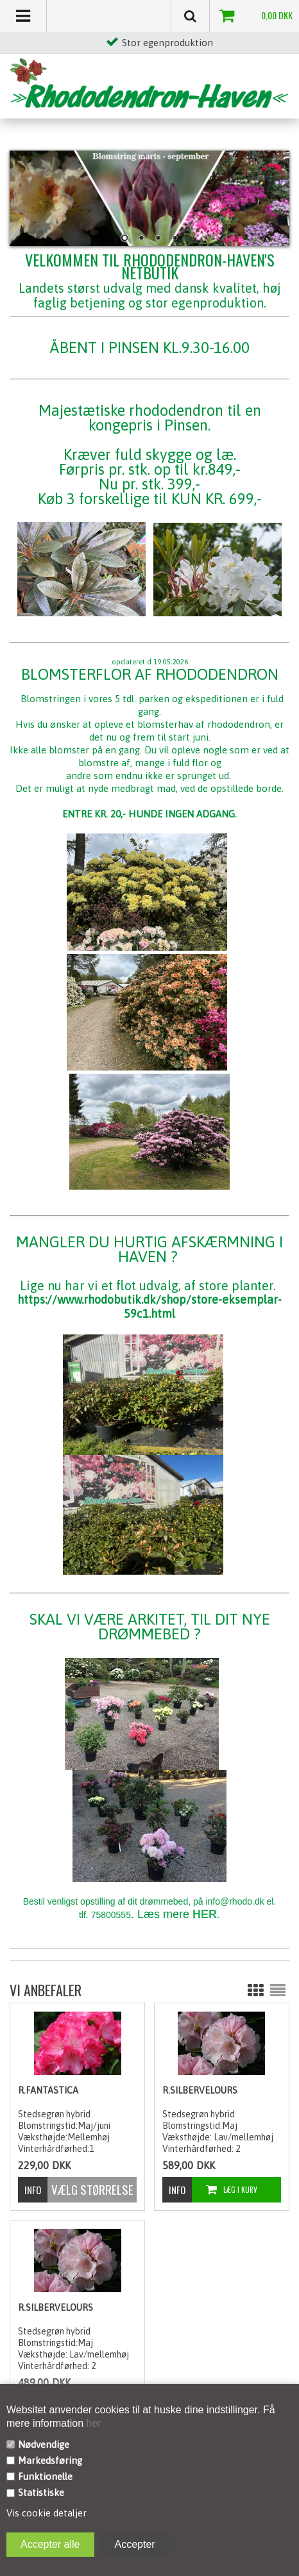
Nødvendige (43, 2444)
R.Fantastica (48, 2090)
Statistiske (41, 2492)
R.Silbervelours (199, 2090)
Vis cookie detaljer (46, 2512)
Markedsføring (50, 2460)
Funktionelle (45, 2476)
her (92, 2423)
